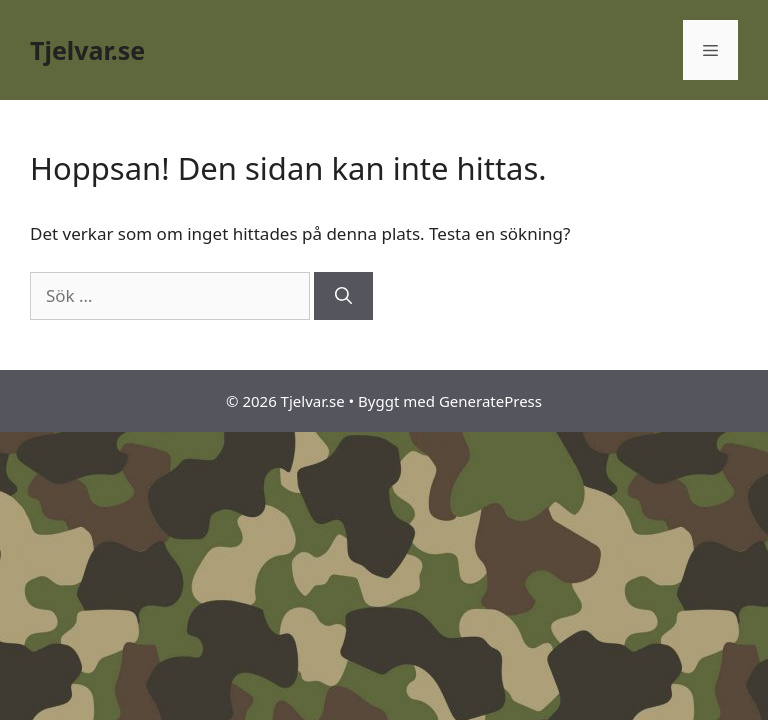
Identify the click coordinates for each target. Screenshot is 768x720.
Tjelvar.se (87, 50)
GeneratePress (490, 401)
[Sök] (343, 296)
